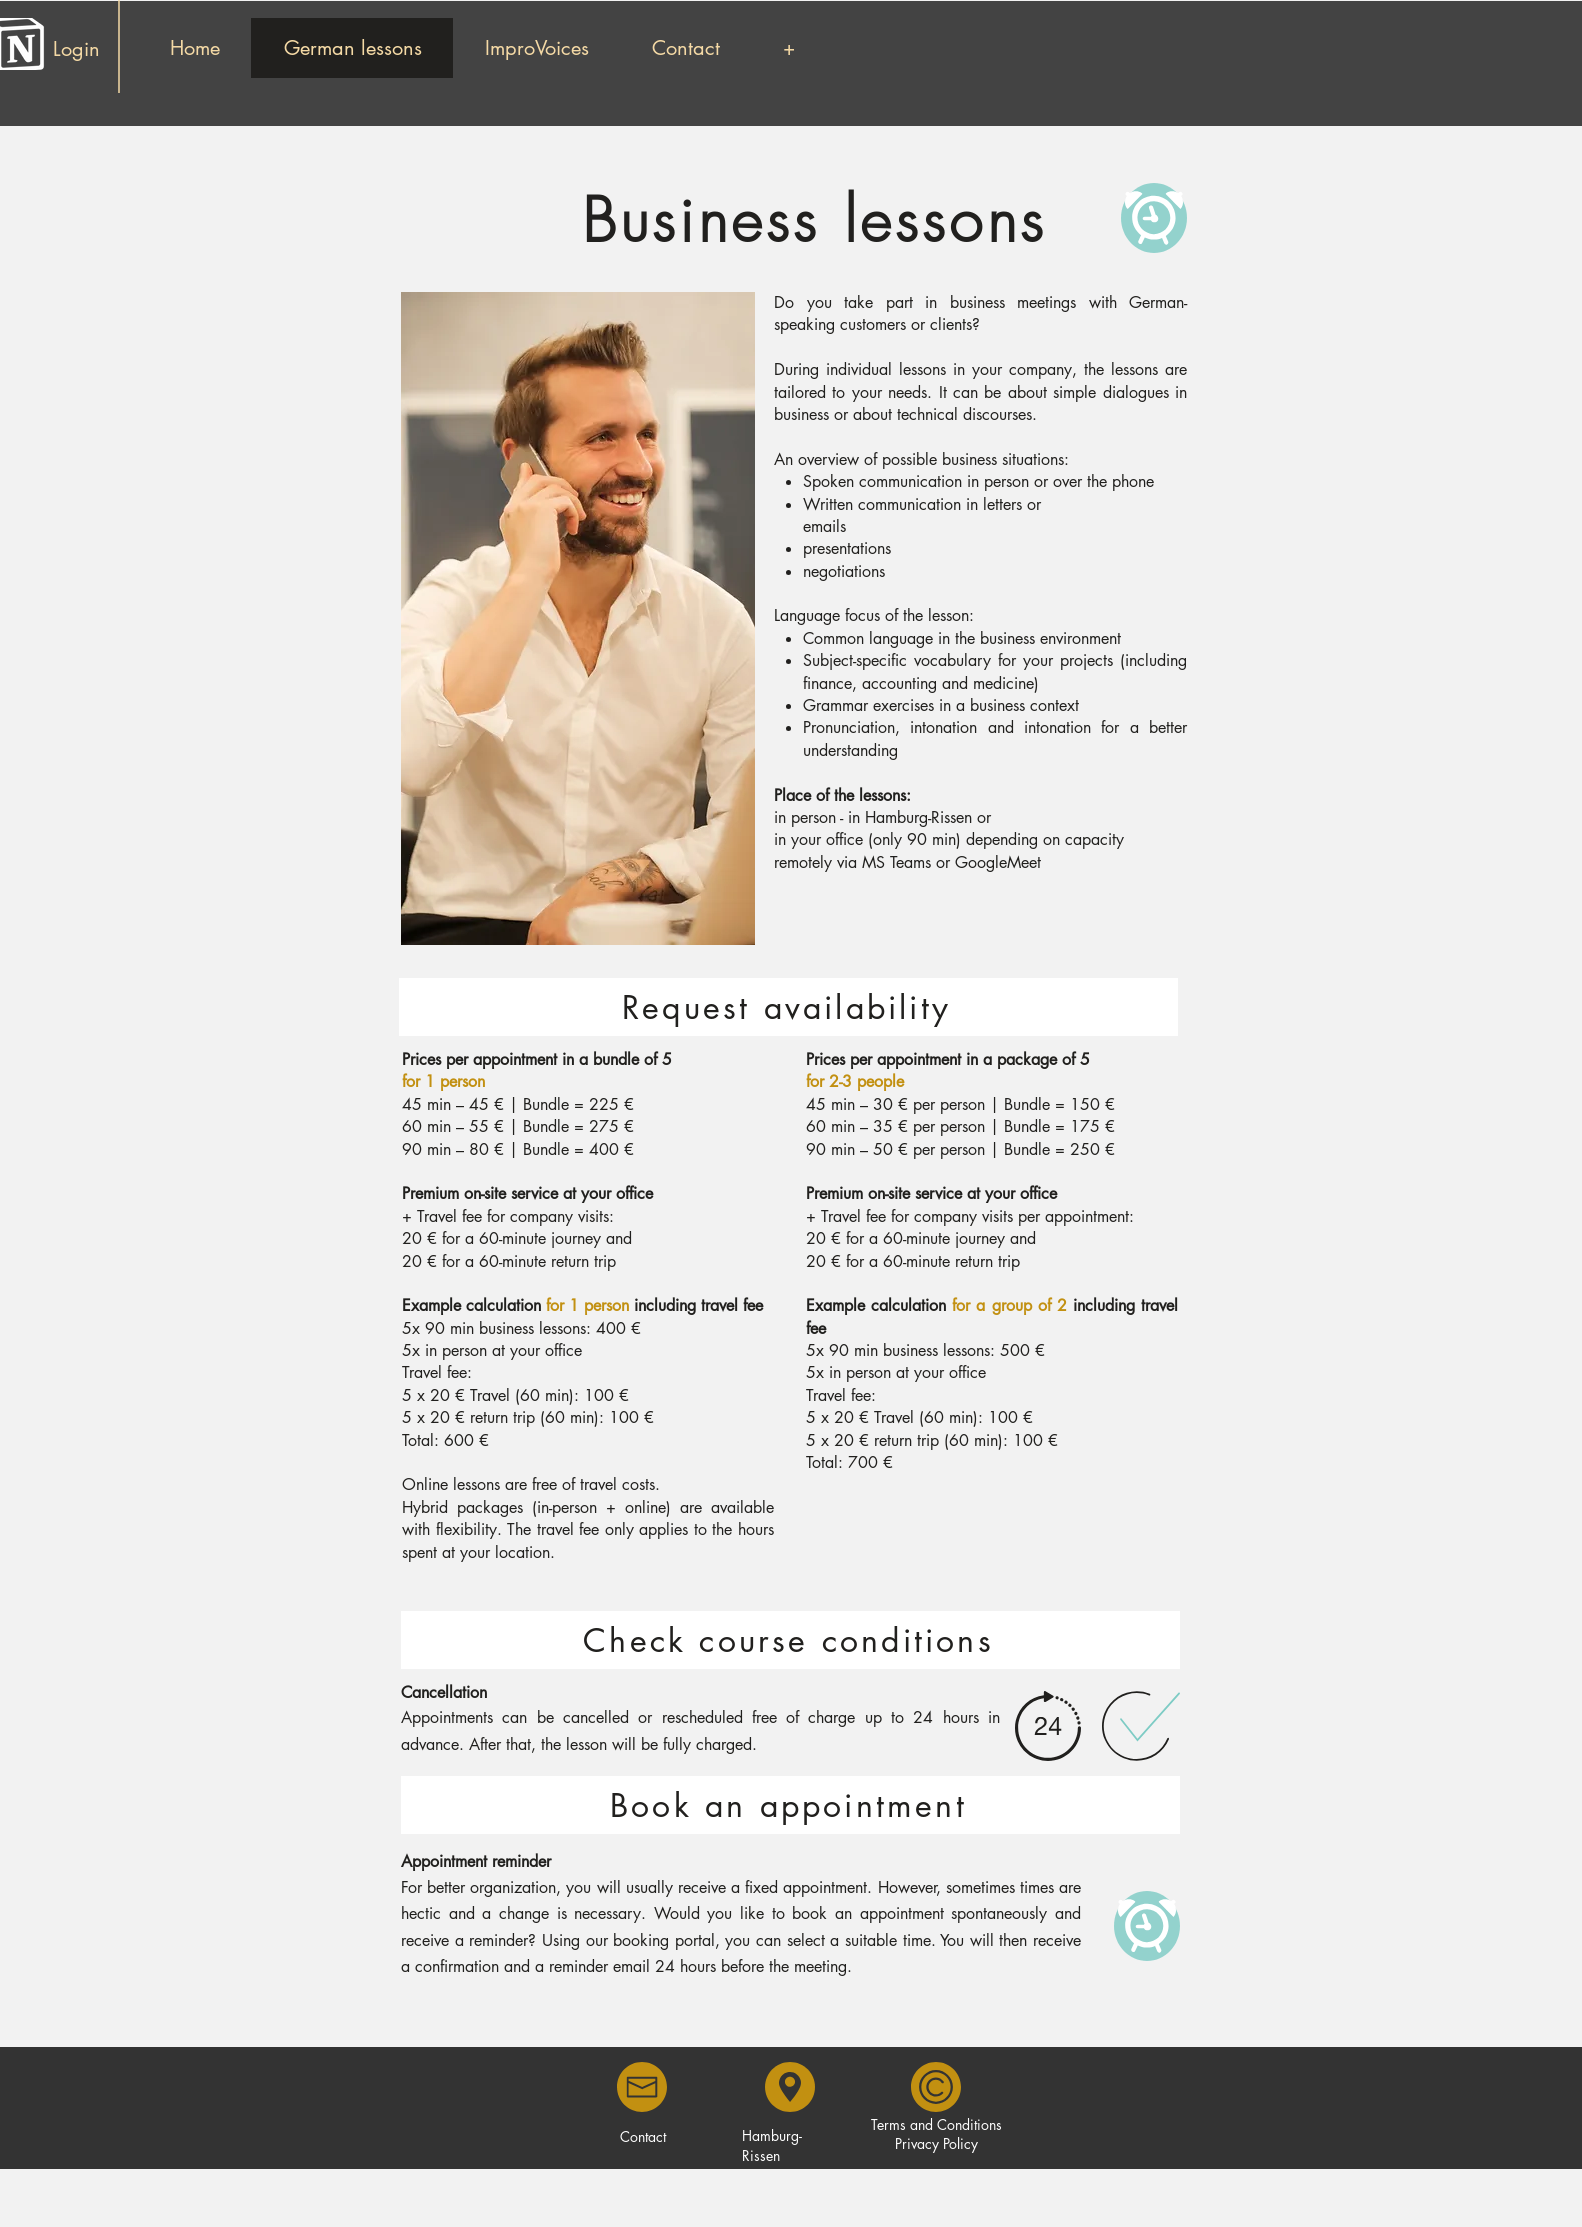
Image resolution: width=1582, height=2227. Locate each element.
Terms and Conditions (936, 2124)
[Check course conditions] (790, 1640)
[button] (788, 48)
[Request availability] (788, 1007)
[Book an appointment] (790, 1805)
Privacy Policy (936, 2143)
